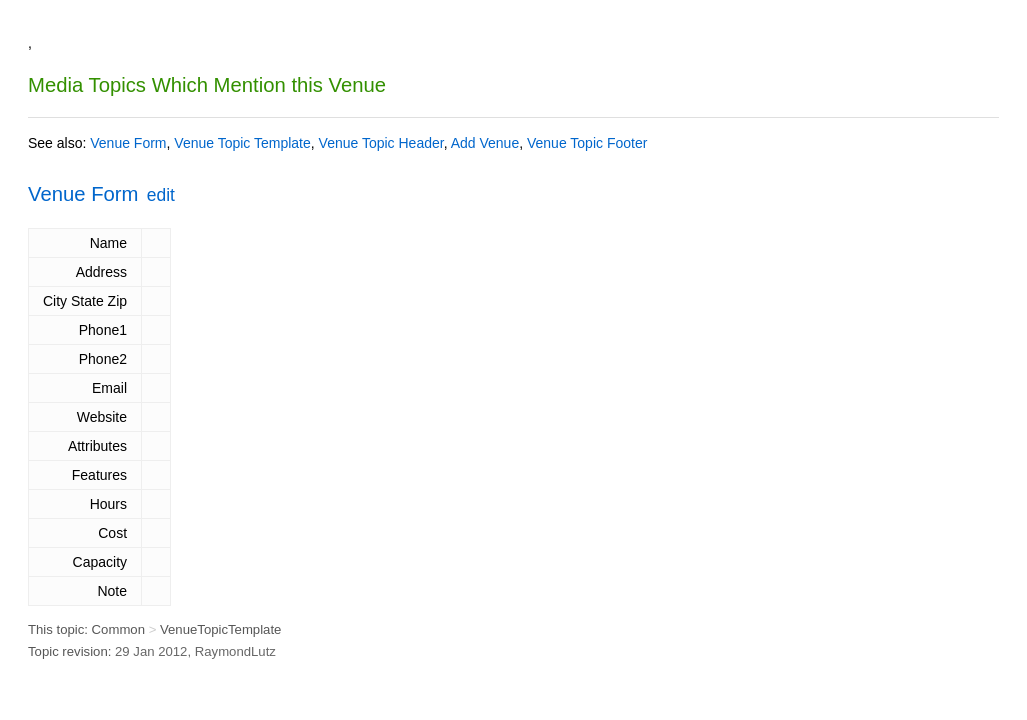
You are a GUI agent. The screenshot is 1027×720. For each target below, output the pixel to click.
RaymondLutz (235, 651)
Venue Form (128, 143)
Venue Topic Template (242, 143)
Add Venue (485, 143)
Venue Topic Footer (587, 143)
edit (161, 195)
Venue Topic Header (381, 143)
